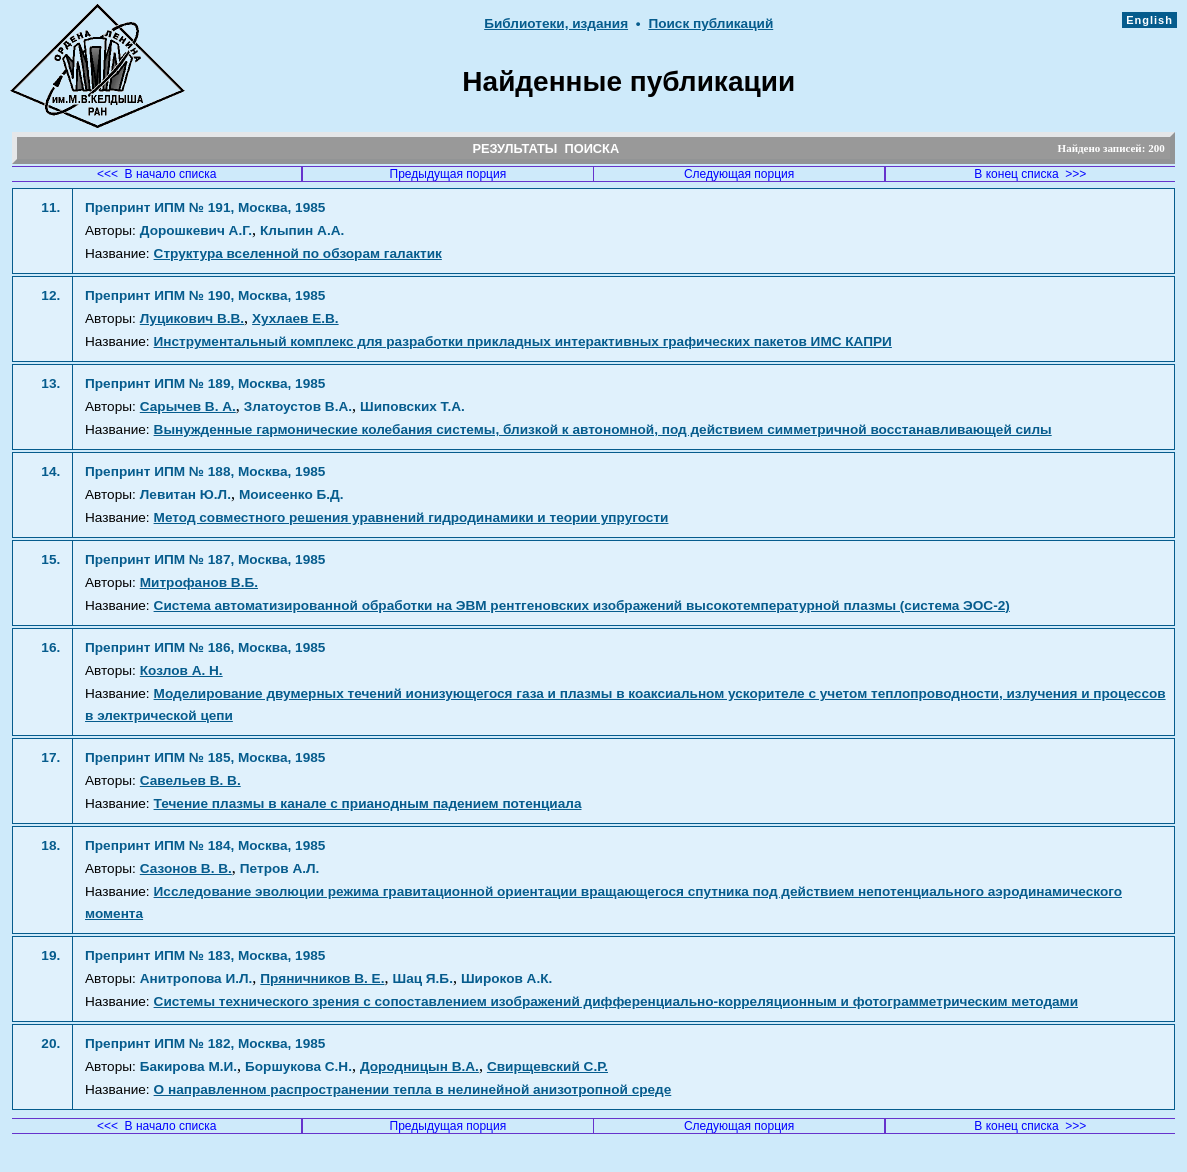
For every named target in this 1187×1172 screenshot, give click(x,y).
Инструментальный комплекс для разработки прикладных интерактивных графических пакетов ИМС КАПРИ (523, 341)
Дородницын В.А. (419, 1066)
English (1149, 20)
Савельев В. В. (190, 780)
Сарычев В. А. (188, 406)
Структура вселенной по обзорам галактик (298, 253)
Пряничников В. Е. (322, 978)
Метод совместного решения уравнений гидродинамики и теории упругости (411, 517)
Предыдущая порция (448, 174)
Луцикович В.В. (192, 318)
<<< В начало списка (157, 174)
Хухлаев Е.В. (295, 318)
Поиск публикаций (710, 23)
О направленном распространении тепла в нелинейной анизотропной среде (413, 1089)
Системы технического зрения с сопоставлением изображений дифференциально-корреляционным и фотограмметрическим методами (616, 1001)
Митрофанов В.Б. (199, 582)
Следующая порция (739, 174)
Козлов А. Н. (181, 670)
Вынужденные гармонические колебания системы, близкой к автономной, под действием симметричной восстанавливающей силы (603, 429)
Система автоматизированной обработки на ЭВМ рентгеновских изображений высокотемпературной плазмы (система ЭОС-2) (582, 605)
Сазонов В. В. (186, 868)
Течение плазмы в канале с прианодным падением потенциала (368, 803)
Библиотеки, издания (556, 23)
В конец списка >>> (1030, 174)
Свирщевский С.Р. (547, 1066)
